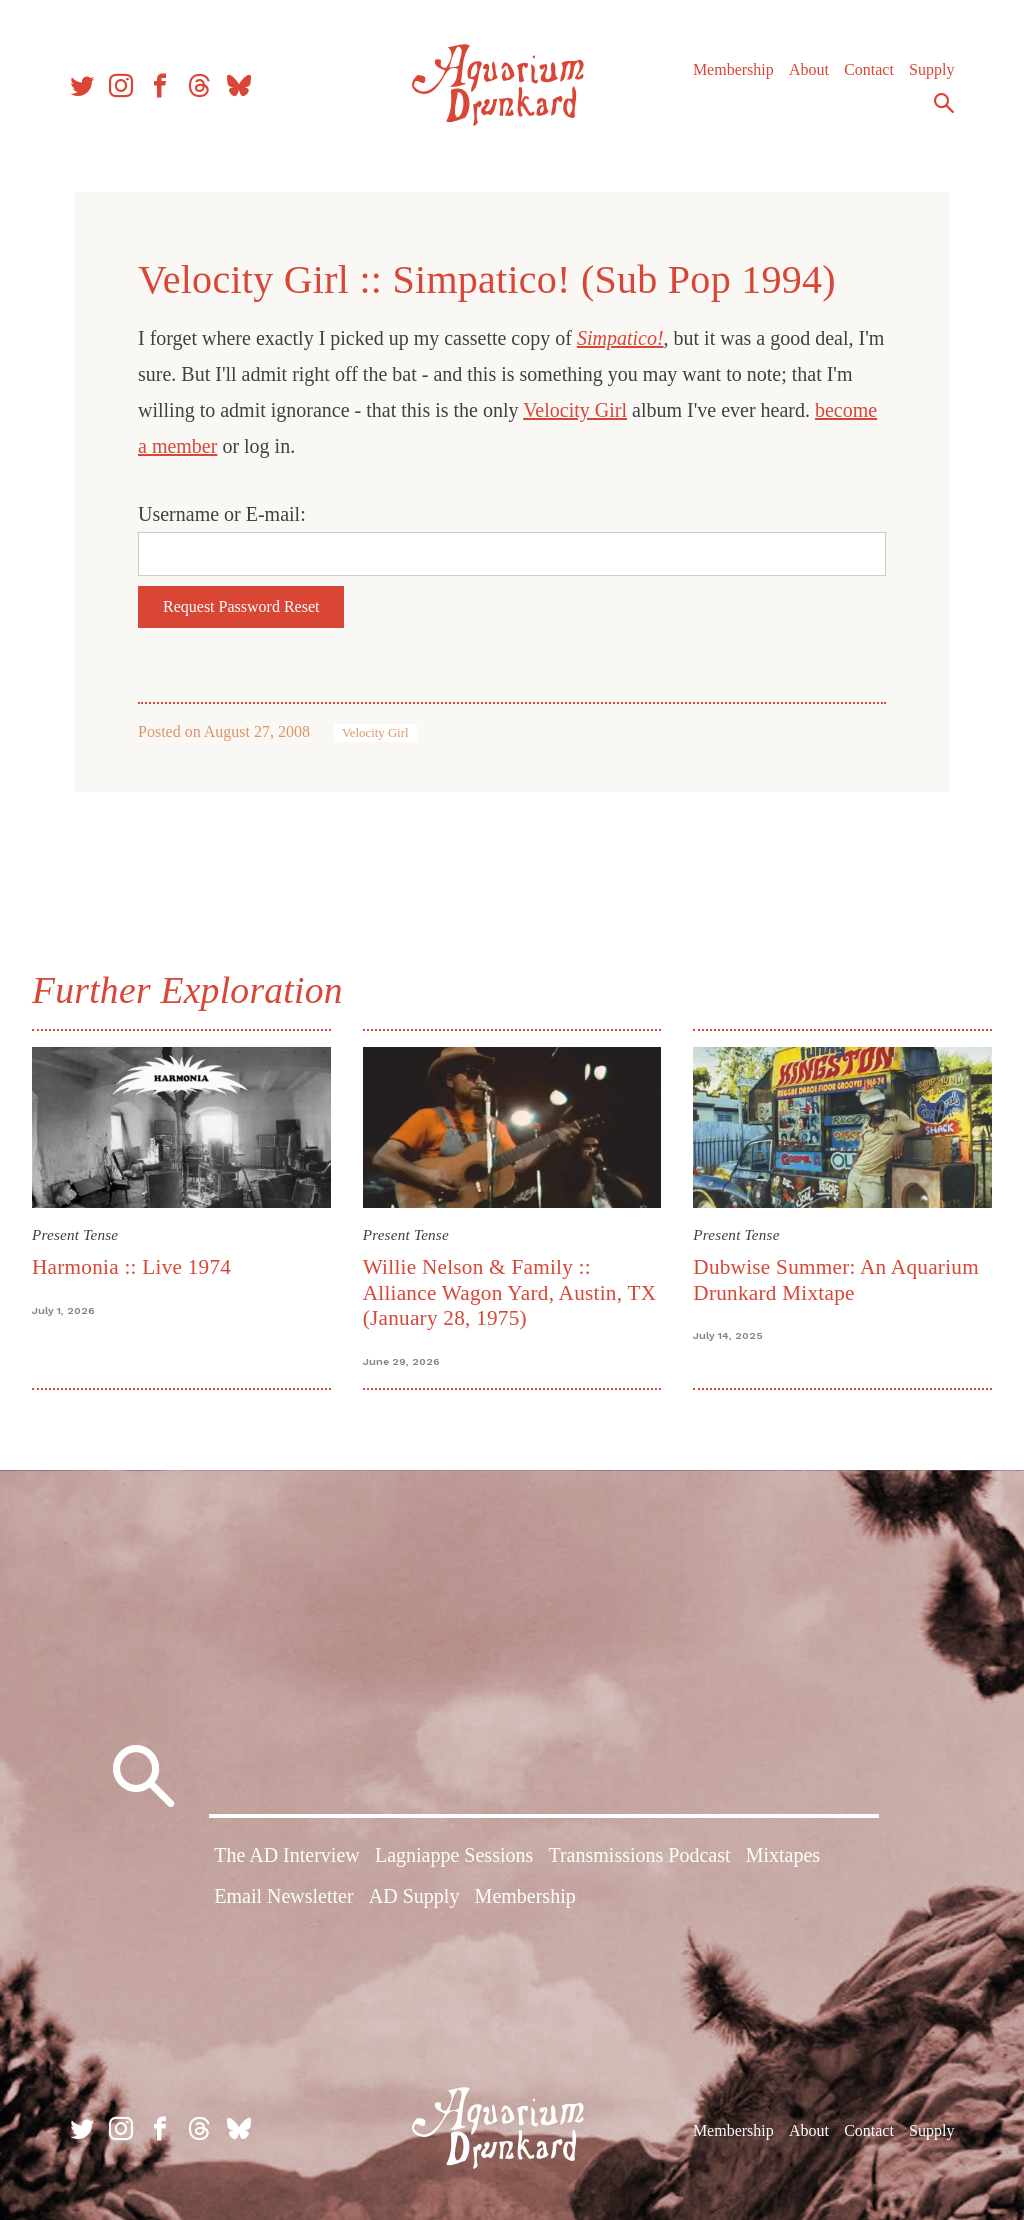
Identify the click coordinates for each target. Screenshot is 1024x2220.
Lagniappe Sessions (454, 1855)
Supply (931, 69)
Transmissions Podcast (639, 1855)
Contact (869, 69)
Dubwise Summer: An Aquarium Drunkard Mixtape (836, 1279)
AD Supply (414, 1896)
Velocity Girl (575, 410)
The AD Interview (287, 1855)
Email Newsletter (283, 1896)
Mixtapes (783, 1855)
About (809, 69)
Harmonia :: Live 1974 (131, 1267)
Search (944, 103)
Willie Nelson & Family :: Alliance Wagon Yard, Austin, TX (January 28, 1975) (510, 1292)
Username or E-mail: (222, 514)
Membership (733, 69)
